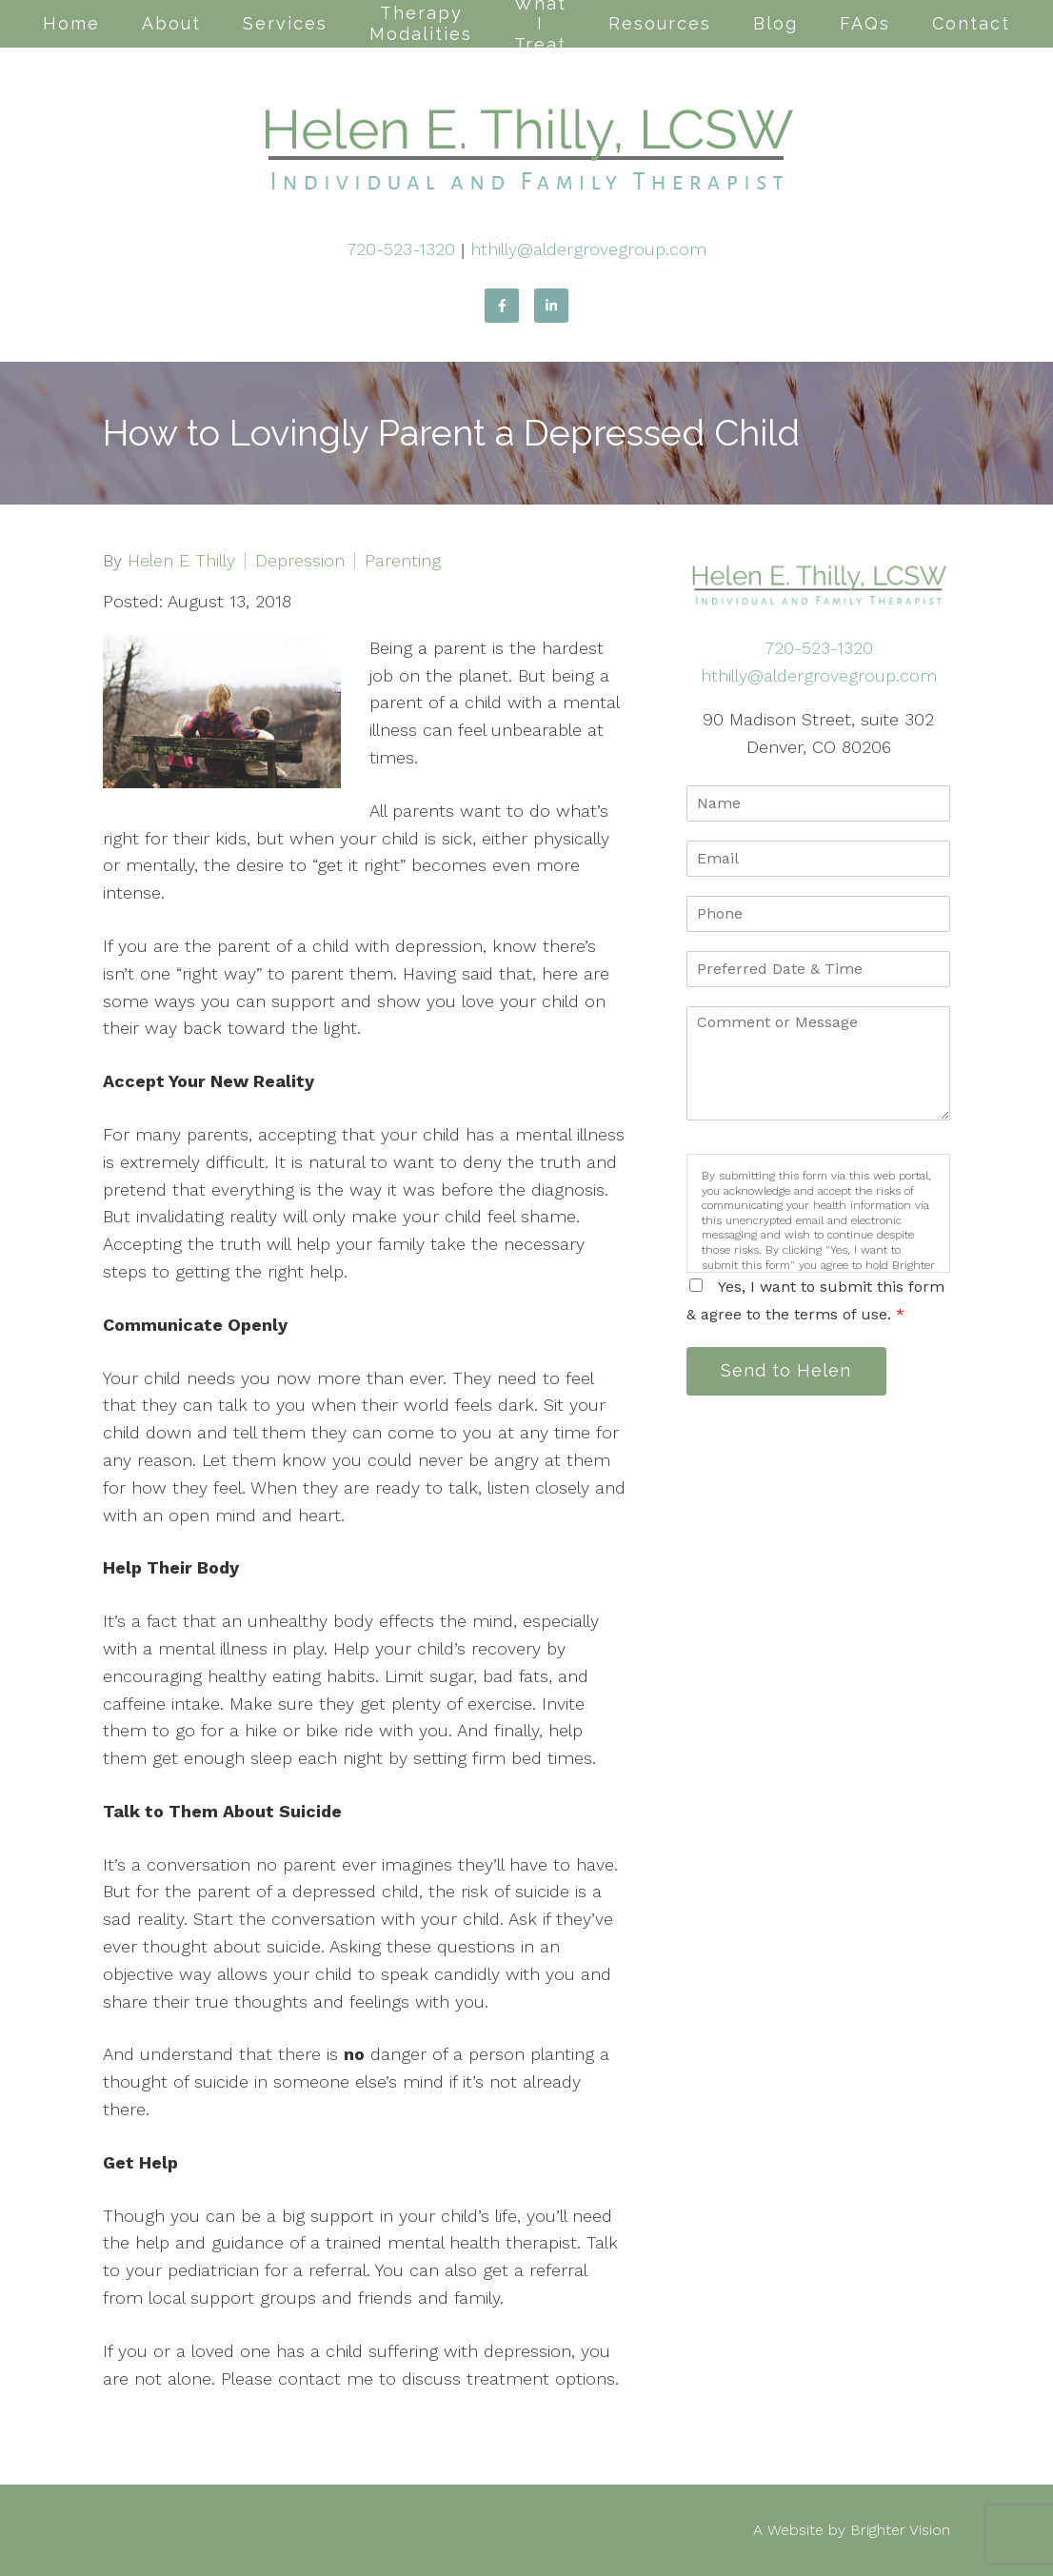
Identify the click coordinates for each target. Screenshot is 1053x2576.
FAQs (865, 23)
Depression (300, 560)
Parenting (403, 560)
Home (71, 23)
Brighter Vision (900, 2530)
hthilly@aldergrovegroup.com (588, 249)
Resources (659, 23)
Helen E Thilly (181, 560)
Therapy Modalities (420, 23)
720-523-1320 (401, 249)
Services (285, 23)
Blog (775, 23)
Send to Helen (787, 1371)
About (171, 23)
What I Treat (540, 24)
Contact (971, 23)
